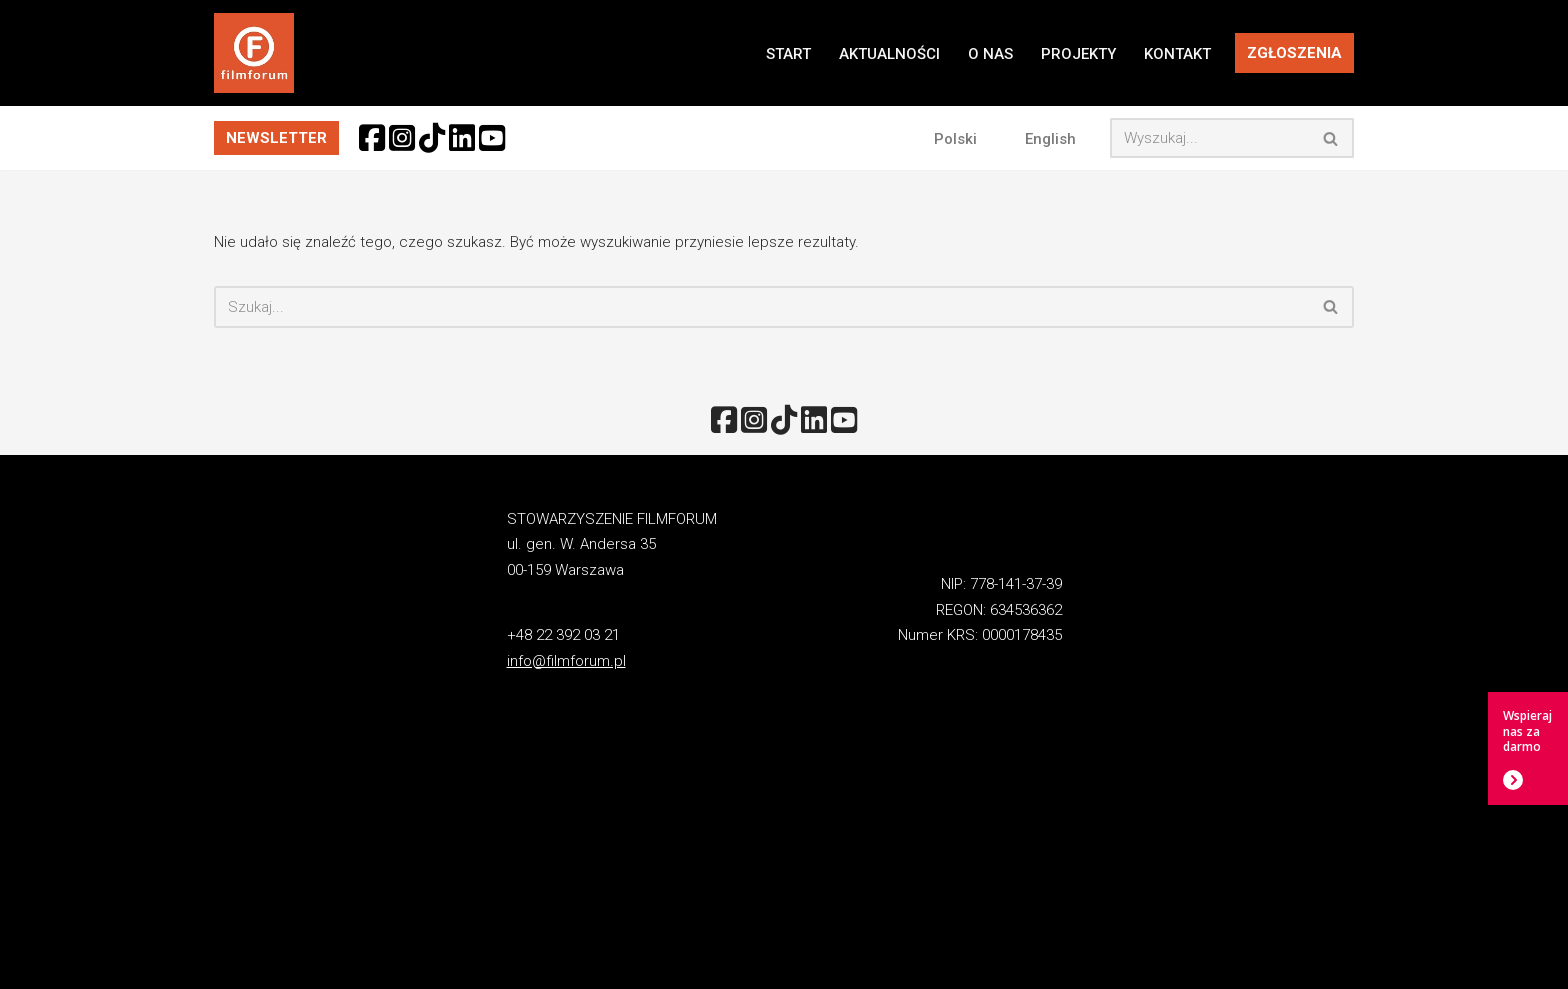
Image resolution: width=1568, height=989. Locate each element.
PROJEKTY (1078, 54)
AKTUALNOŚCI (889, 54)
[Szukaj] (1209, 138)
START (788, 54)
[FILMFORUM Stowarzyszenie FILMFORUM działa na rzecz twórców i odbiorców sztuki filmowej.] (254, 53)
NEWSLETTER (276, 138)
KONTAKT (1177, 54)
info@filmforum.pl (566, 661)
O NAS (990, 54)
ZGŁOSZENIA (1294, 53)
